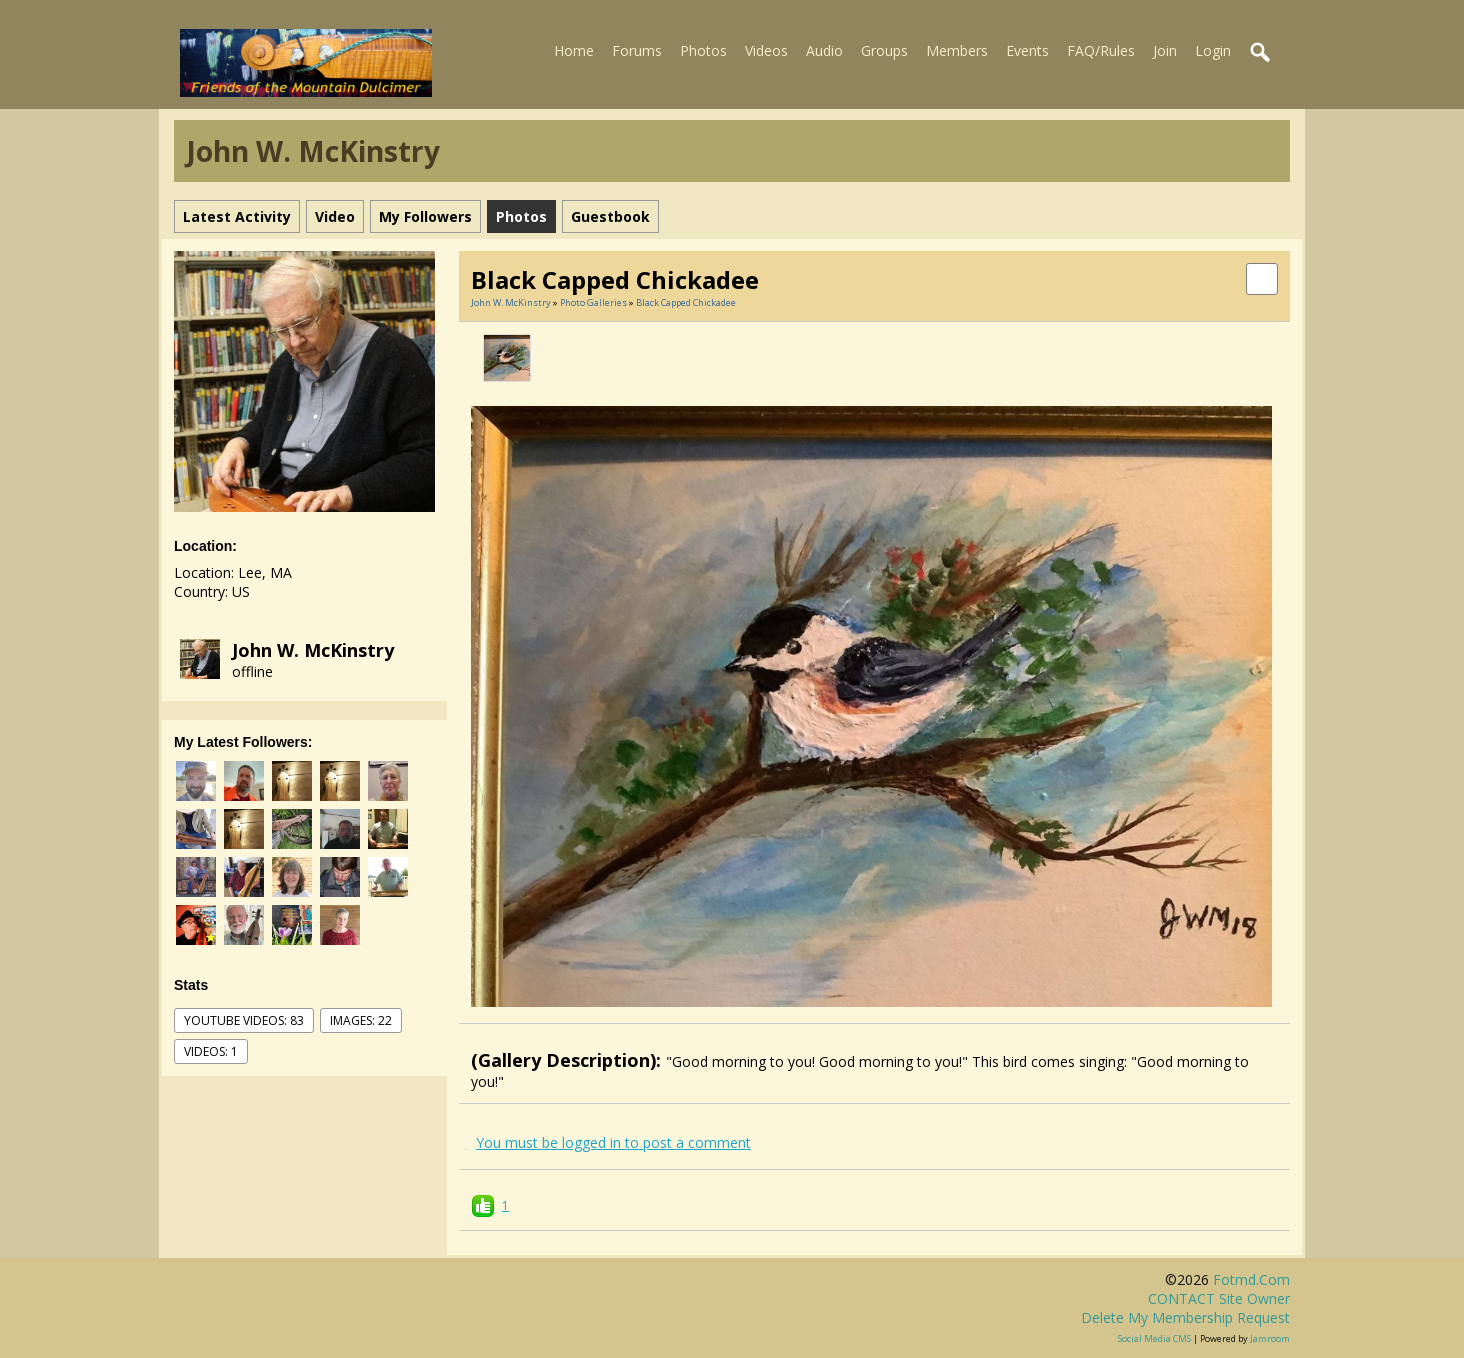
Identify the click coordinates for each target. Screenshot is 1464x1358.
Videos (766, 50)
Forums (637, 50)
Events (1027, 50)
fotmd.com (1251, 1279)
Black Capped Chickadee (686, 302)
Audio (824, 50)
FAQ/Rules (1101, 50)
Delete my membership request (1185, 1317)
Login (1213, 50)
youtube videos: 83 (244, 1020)
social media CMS (1154, 1338)
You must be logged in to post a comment (613, 1142)
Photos (703, 50)
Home (574, 50)
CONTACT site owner (1219, 1298)
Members (957, 50)
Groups (884, 50)
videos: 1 (211, 1051)
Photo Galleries (593, 302)
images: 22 (361, 1020)
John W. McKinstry (313, 650)
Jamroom (1270, 1338)
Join (1165, 50)
